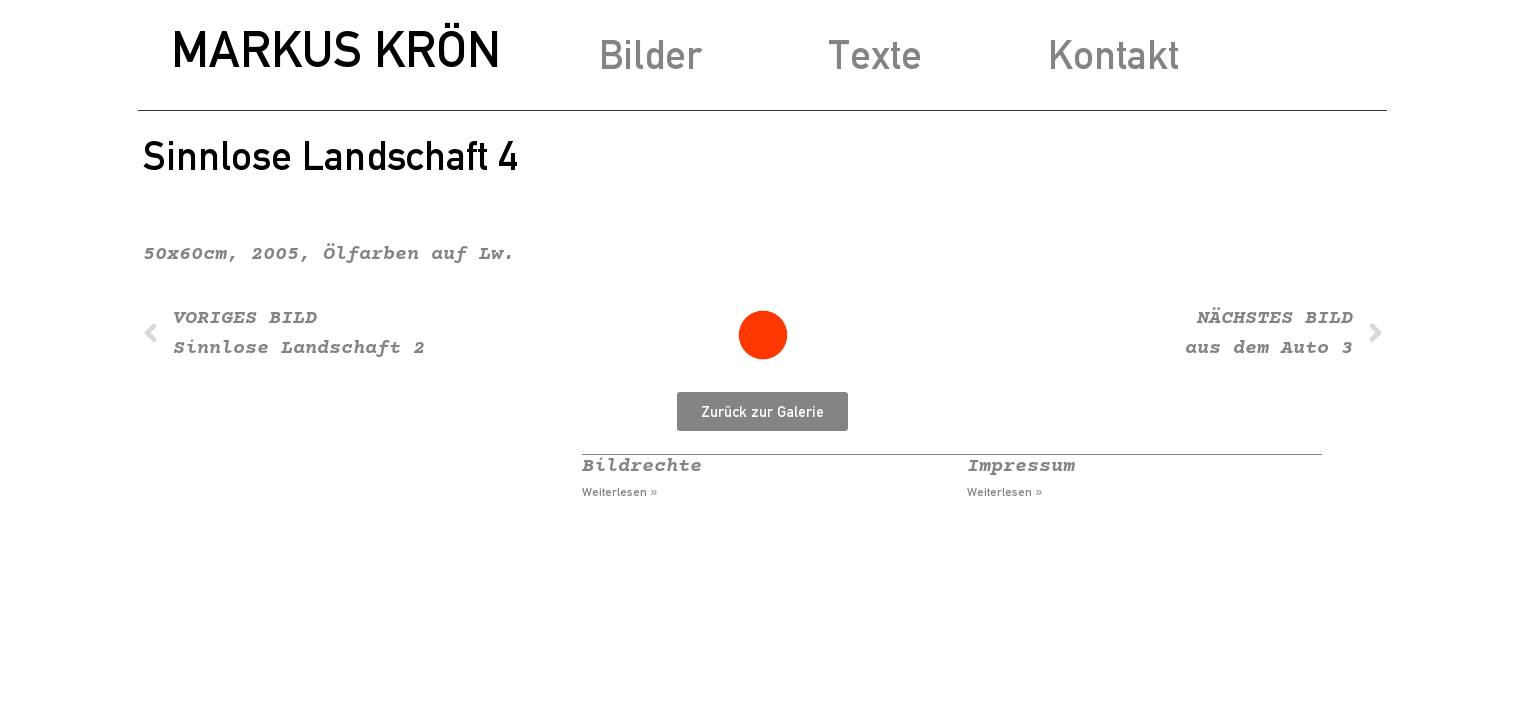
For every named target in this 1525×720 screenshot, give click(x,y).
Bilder (650, 54)
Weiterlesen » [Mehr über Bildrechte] (619, 492)
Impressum (1021, 466)
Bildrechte (642, 466)
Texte (875, 54)
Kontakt (1113, 54)
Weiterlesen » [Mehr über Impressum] (1004, 492)
